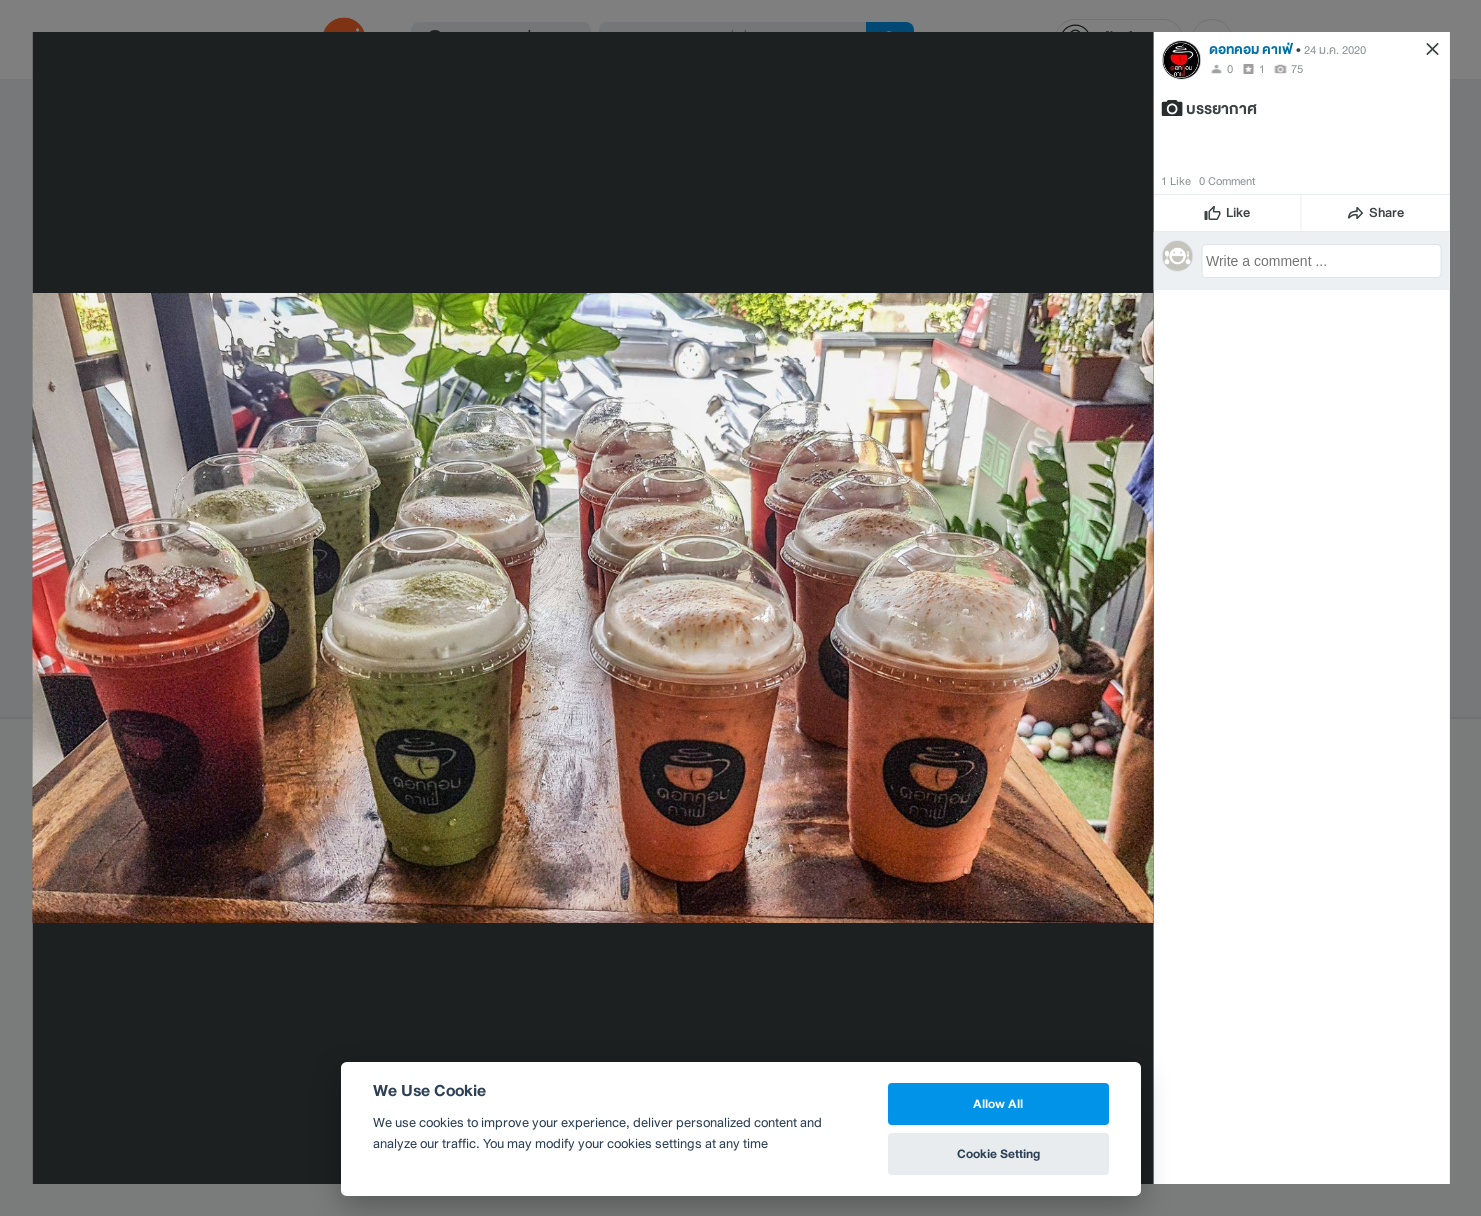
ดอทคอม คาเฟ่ (1251, 49)
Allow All (998, 1103)
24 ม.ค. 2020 (1335, 50)
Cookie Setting (998, 1153)
